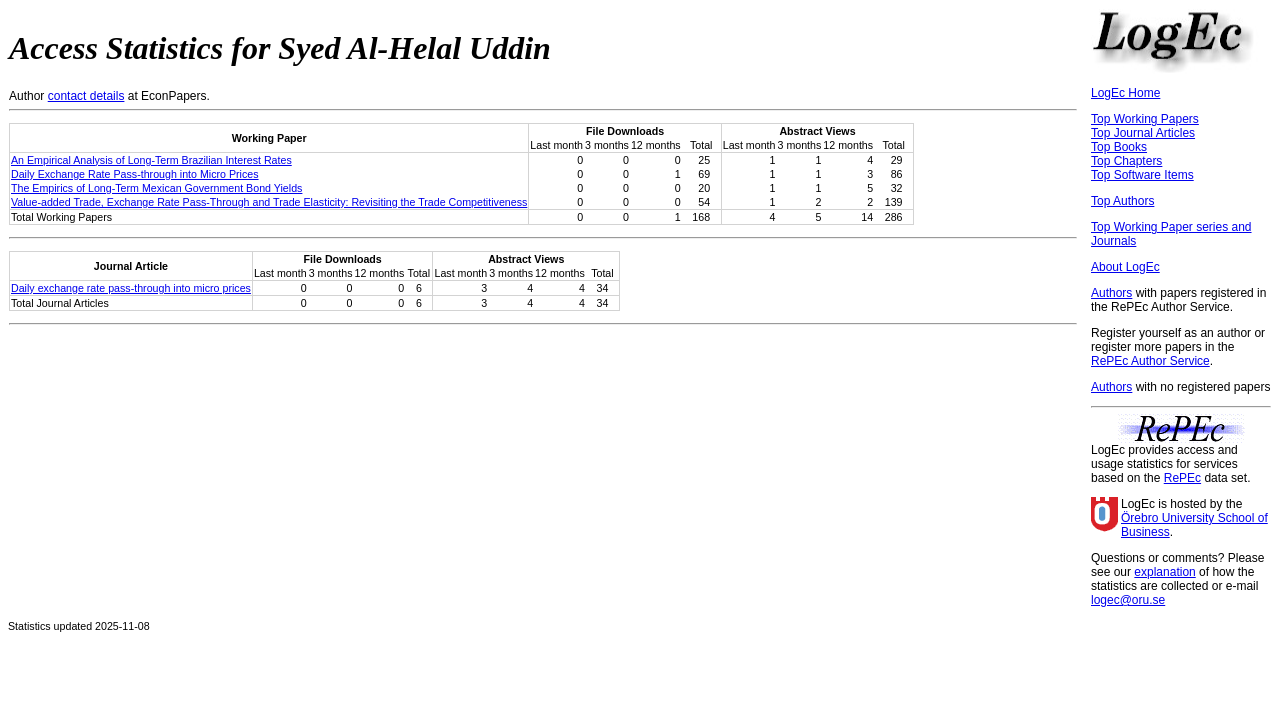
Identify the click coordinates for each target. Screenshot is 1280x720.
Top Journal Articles (1143, 133)
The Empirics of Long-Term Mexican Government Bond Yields (156, 188)
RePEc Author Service (1150, 361)
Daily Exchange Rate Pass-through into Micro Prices (135, 174)
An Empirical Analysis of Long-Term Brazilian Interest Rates (151, 160)
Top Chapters (1126, 161)
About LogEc (1125, 267)
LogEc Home (1125, 93)
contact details (86, 96)
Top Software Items (1142, 175)
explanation (1164, 572)
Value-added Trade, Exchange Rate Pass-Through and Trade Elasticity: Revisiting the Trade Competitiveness (269, 202)
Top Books (1119, 147)
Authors (1111, 293)
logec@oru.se (1128, 600)
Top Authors (1122, 201)
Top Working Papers (1145, 119)
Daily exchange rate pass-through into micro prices (131, 288)
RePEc (1182, 478)
